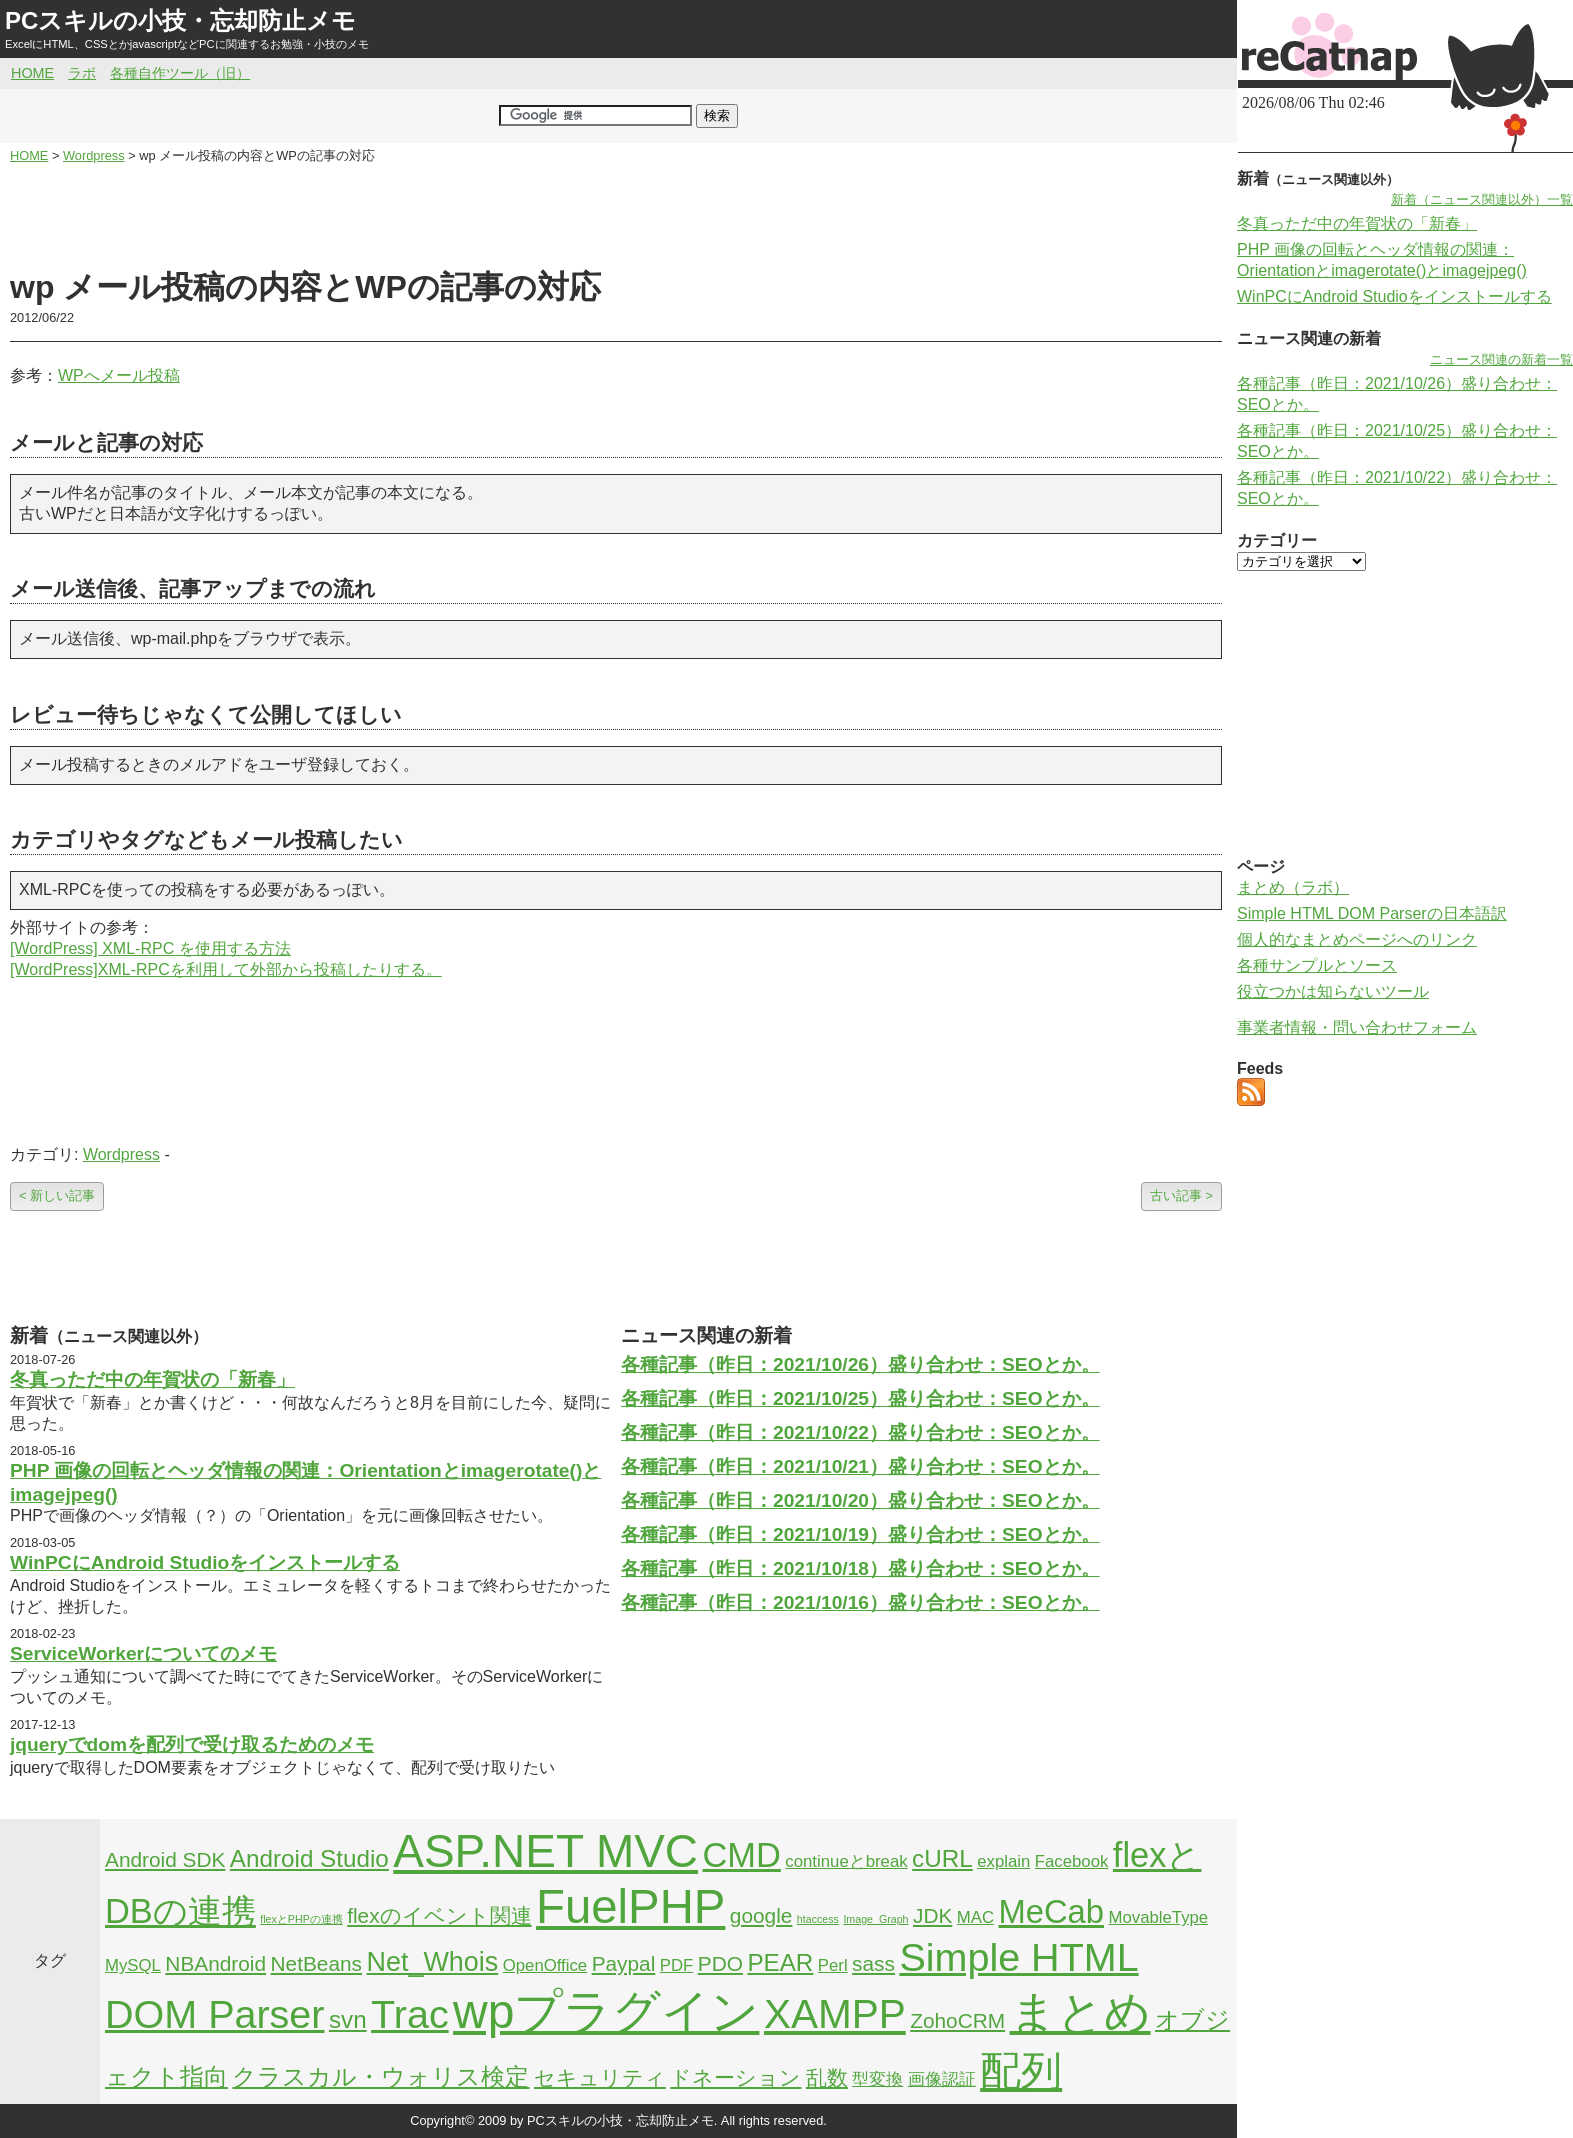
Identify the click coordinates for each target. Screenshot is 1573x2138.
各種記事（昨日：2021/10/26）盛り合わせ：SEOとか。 (860, 1364)
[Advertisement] (616, 216)
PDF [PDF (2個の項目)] (677, 1965)
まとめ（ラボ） (1293, 887)
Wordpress (121, 1154)
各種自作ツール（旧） (180, 73)
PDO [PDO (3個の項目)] (720, 1963)
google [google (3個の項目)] (761, 1915)
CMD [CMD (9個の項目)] (742, 1855)
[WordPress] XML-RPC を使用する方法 (150, 948)
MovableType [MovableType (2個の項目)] (1158, 1917)
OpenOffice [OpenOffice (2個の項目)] (545, 1965)
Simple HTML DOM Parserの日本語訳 (1372, 913)
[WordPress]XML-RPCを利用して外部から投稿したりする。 (226, 969)
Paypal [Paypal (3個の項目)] (624, 1963)
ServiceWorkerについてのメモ (143, 1653)
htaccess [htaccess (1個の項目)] (818, 1919)
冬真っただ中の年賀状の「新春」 (152, 1379)
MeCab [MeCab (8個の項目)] (1051, 1911)
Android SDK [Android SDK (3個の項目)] (165, 1859)
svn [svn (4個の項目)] (348, 2019)
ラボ (82, 73)
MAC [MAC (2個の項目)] (975, 1917)
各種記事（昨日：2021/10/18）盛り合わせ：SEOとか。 (860, 1568)
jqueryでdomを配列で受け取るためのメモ (192, 1744)
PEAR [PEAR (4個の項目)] (780, 1962)
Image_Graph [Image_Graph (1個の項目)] (875, 1919)
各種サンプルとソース (1317, 965)
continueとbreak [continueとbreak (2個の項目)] (846, 1861)
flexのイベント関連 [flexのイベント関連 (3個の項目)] (439, 1915)
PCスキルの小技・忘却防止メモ (180, 20)
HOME (32, 73)
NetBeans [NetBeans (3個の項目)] (316, 1963)
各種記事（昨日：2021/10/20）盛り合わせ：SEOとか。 (860, 1500)
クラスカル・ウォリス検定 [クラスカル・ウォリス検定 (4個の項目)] (380, 2076)
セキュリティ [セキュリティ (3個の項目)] (600, 2077)
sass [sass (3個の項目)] (873, 1963)
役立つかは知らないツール (1333, 991)
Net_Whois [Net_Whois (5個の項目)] (432, 1962)
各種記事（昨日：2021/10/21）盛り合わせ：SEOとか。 (860, 1466)
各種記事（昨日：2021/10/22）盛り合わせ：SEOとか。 (860, 1432)
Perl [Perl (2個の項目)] (833, 1965)
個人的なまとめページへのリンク (1357, 939)
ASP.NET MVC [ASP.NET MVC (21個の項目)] (545, 1851)
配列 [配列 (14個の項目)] (1021, 2071)
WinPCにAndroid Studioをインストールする (205, 1562)
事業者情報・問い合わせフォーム (1357, 1027)
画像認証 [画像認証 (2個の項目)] (942, 2079)
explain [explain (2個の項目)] (1003, 1861)
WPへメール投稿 (119, 375)
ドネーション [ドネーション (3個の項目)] (735, 2077)
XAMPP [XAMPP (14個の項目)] (835, 2014)
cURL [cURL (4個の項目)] (942, 1858)
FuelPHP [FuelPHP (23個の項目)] (630, 1906)
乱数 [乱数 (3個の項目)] (827, 2077)
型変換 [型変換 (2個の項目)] (877, 2079)
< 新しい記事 (57, 1195)
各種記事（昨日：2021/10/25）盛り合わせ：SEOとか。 (860, 1398)
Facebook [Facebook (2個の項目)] (1072, 1861)
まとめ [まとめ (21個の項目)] (1080, 2012)
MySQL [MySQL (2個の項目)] (133, 1965)
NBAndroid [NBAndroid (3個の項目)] (215, 1963)
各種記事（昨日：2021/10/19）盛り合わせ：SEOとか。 (860, 1534)
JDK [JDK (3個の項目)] (932, 1915)
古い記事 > (1181, 1195)
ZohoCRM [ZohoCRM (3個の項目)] (957, 2020)
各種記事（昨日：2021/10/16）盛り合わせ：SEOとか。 (860, 1602)
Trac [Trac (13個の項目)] (410, 2014)
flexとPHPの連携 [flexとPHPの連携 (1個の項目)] (301, 1919)
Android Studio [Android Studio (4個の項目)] (309, 1858)
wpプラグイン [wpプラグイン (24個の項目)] (606, 2011)
